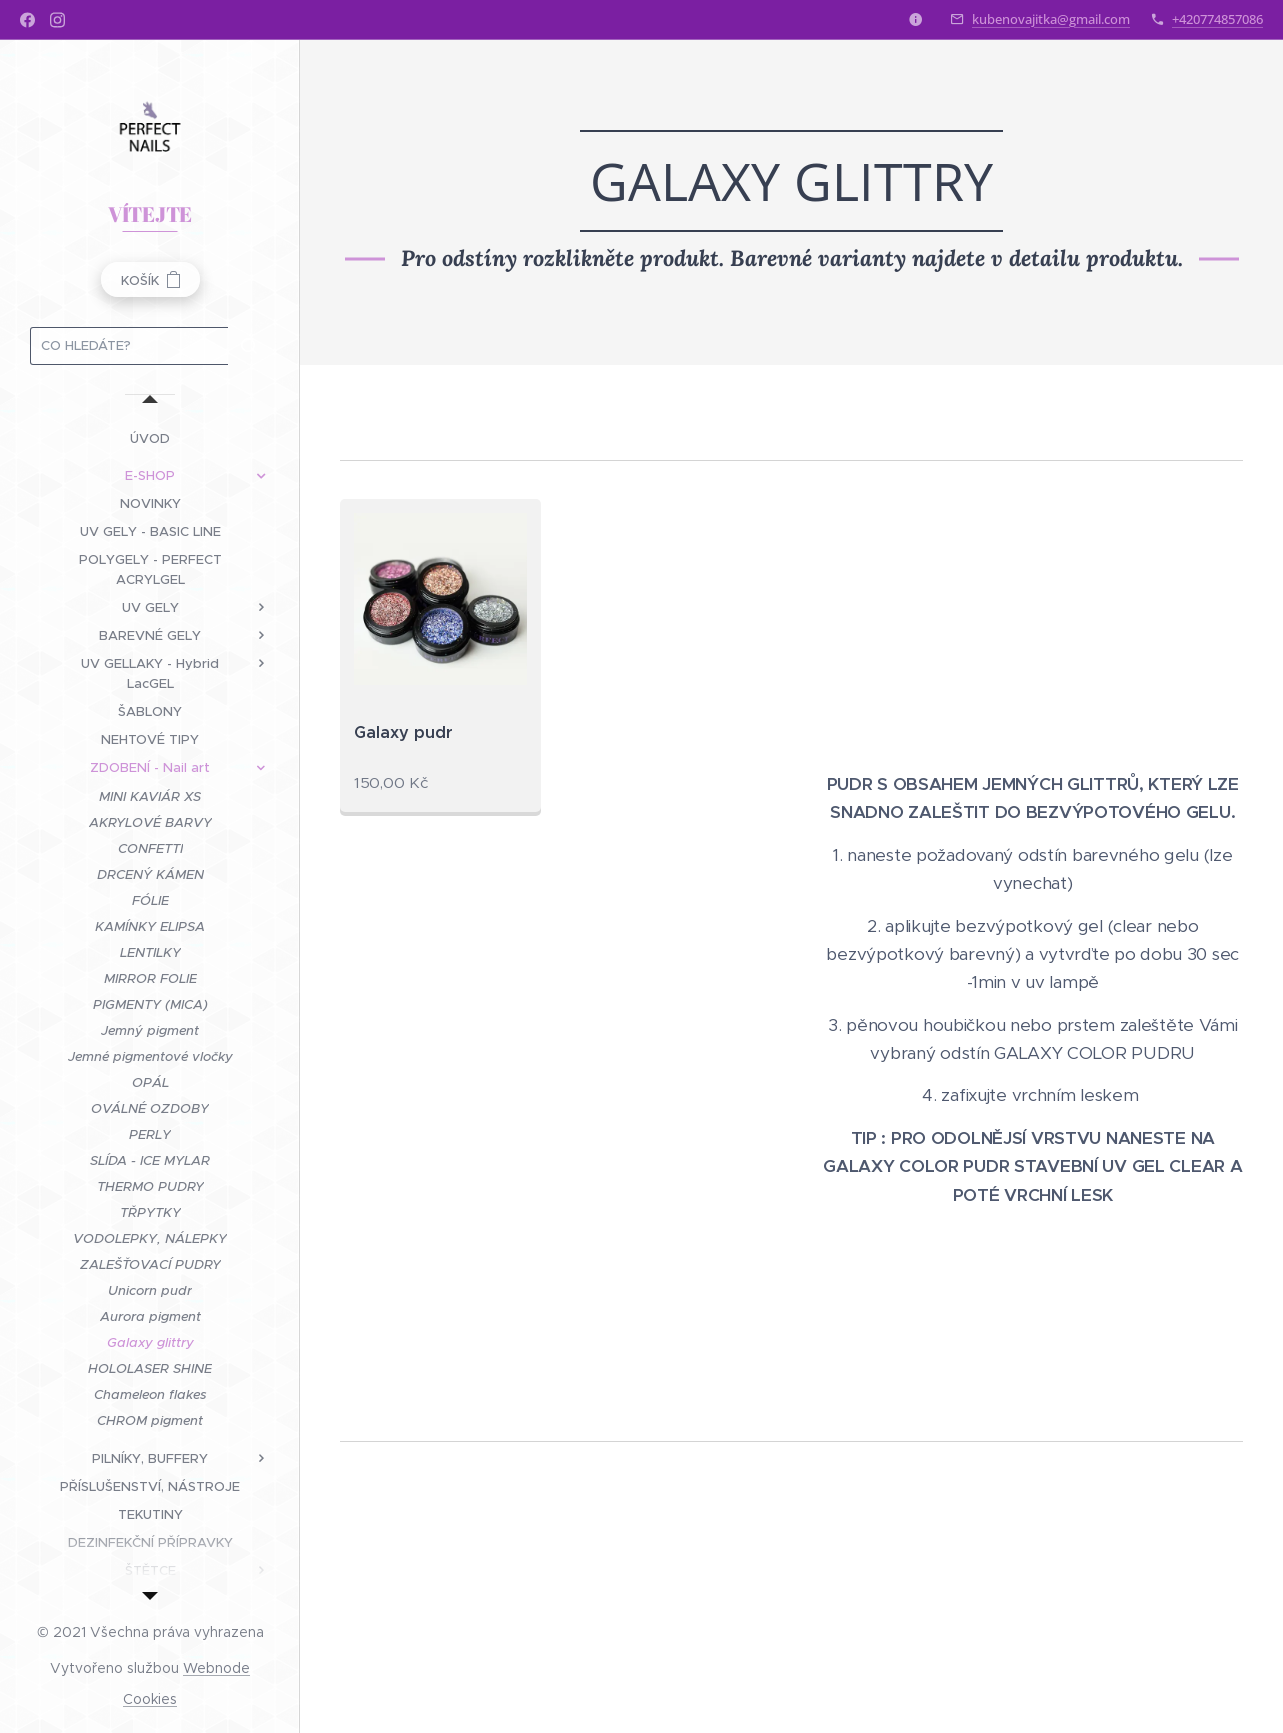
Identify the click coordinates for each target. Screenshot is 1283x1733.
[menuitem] (150, 438)
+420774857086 (1217, 19)
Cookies (150, 1699)
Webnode (216, 1668)
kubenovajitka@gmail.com (1051, 19)
